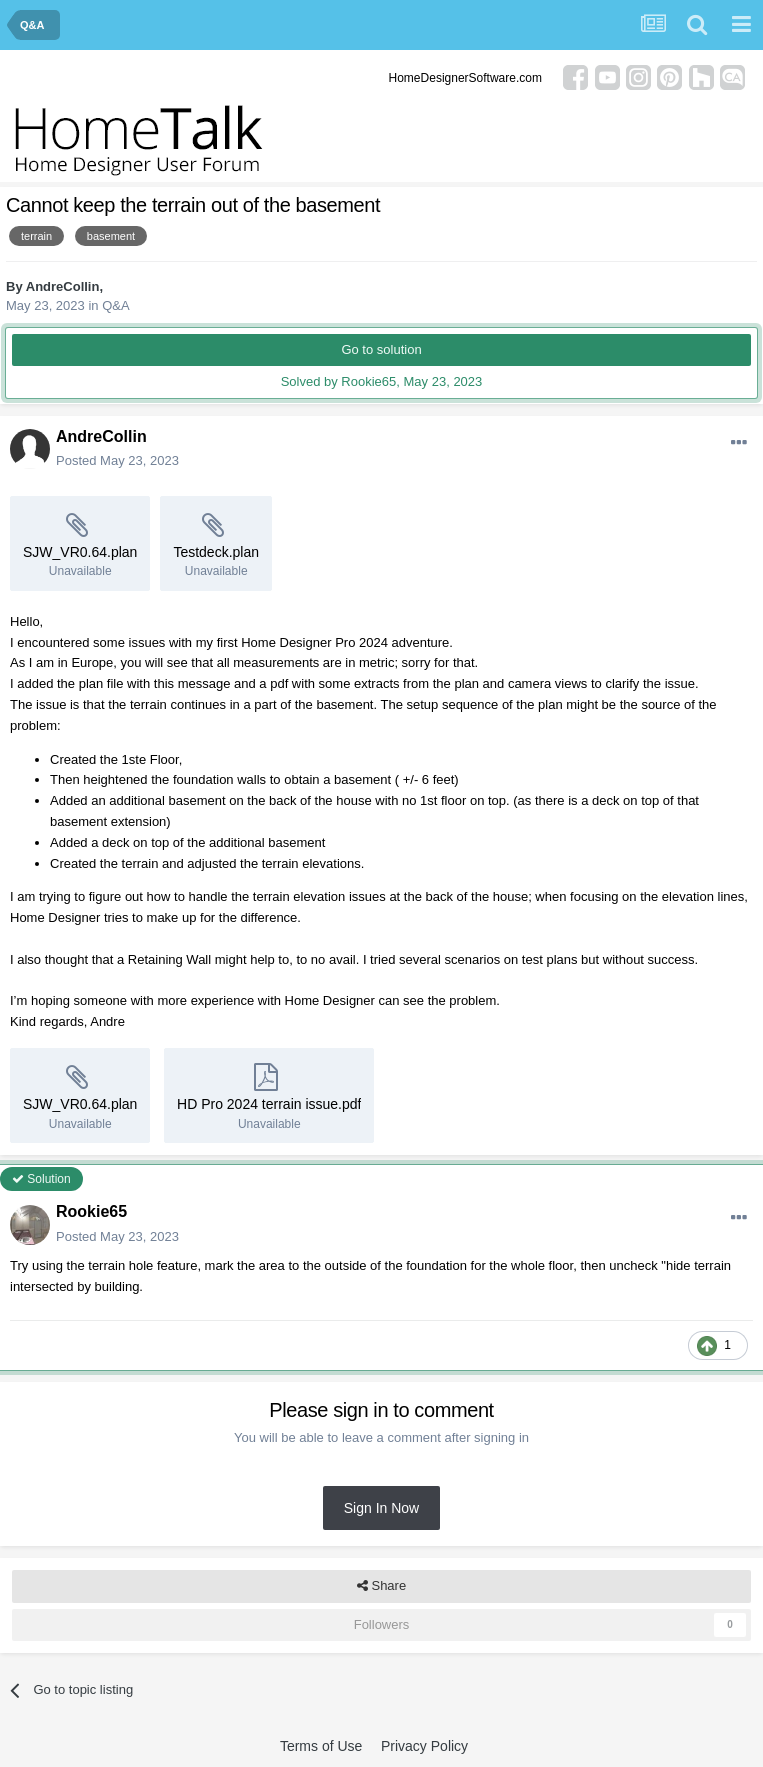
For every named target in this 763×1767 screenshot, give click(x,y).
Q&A (115, 305)
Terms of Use (321, 1746)
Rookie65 (91, 1211)
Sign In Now (381, 1508)
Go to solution (381, 349)
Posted (117, 460)
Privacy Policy (424, 1746)
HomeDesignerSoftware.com (465, 78)
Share (381, 1586)
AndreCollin (63, 286)
